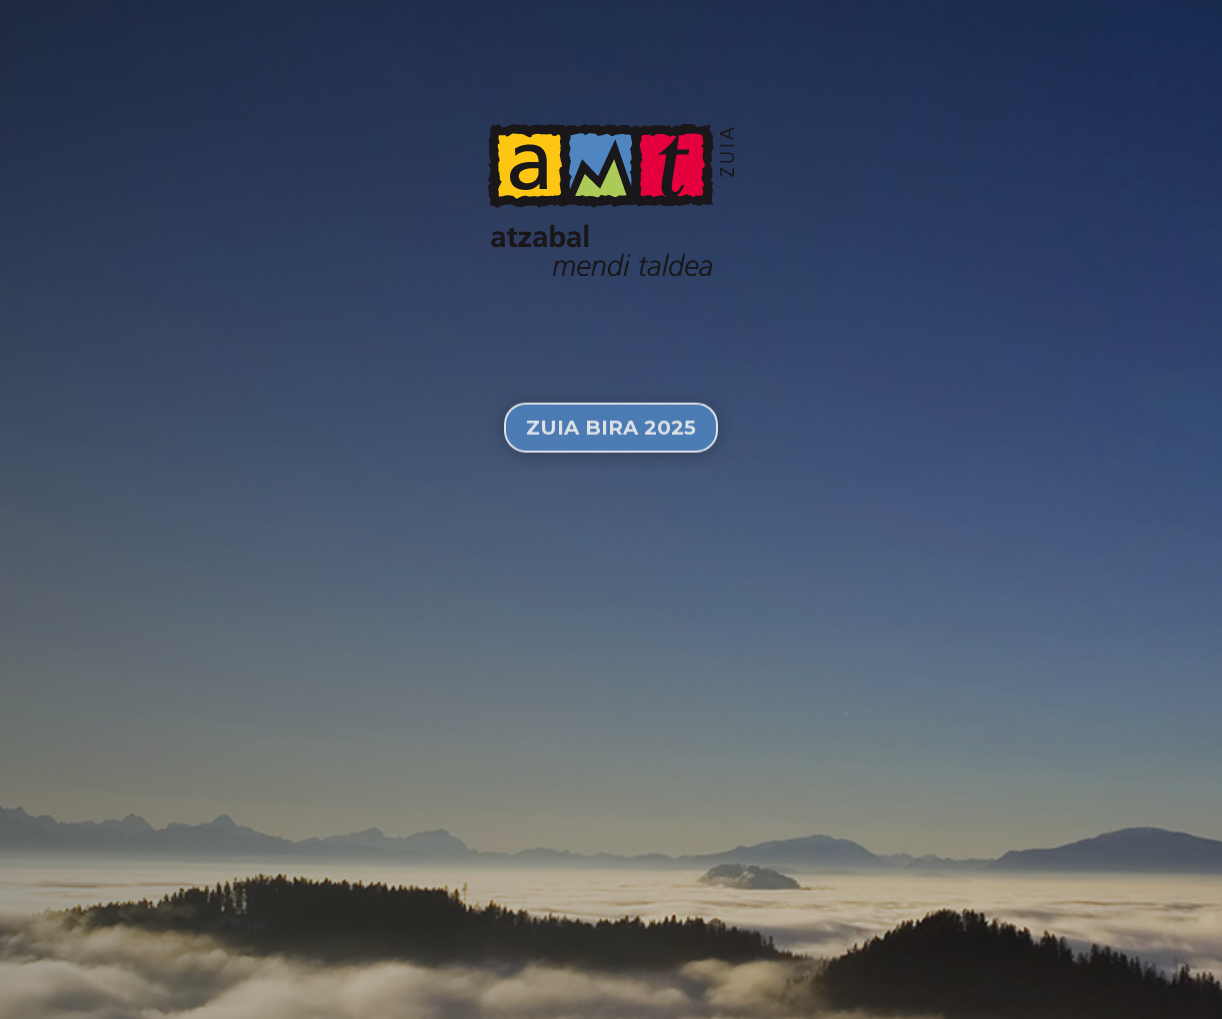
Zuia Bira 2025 (611, 444)
